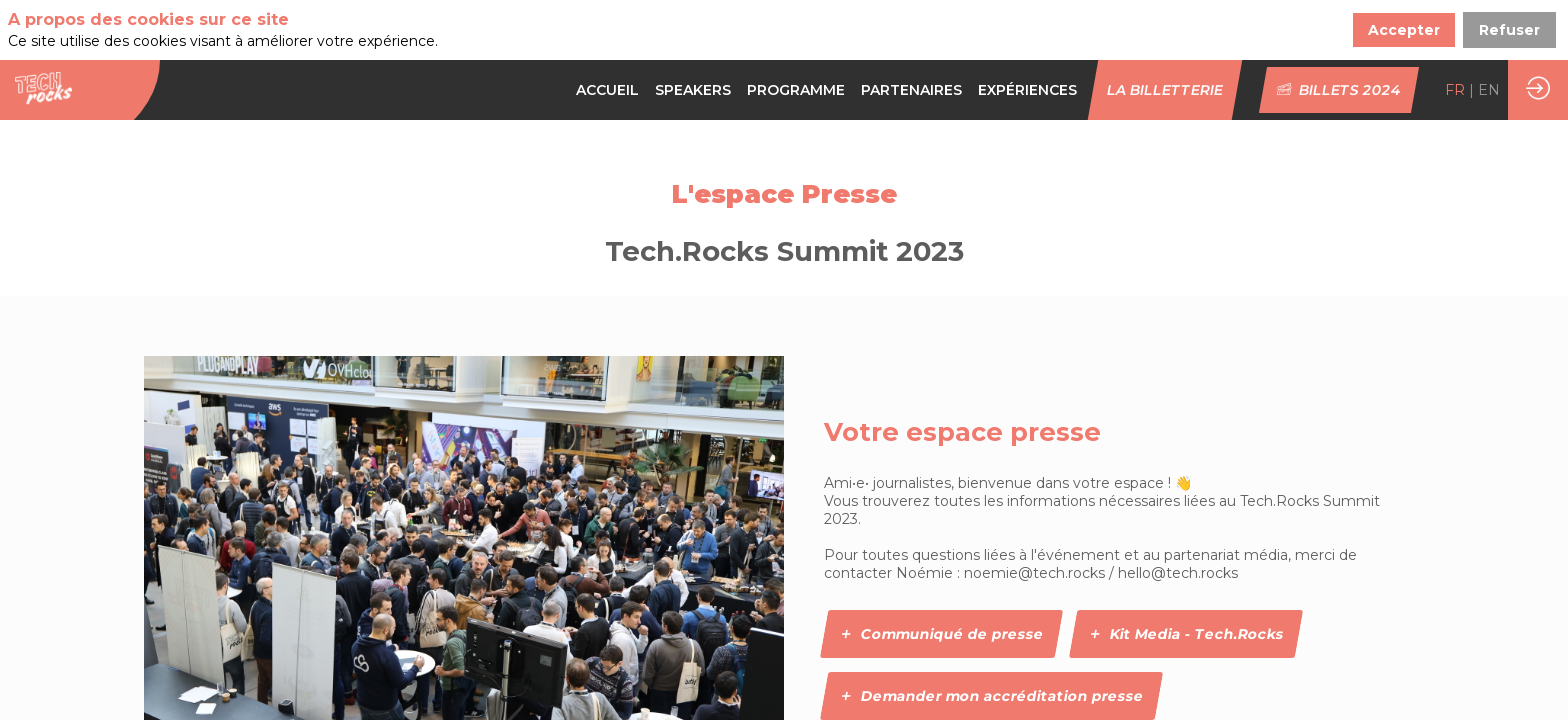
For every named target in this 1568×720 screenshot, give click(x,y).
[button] (1165, 90)
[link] (607, 90)
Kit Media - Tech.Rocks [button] (1185, 634)
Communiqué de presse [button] (941, 634)
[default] (796, 90)
